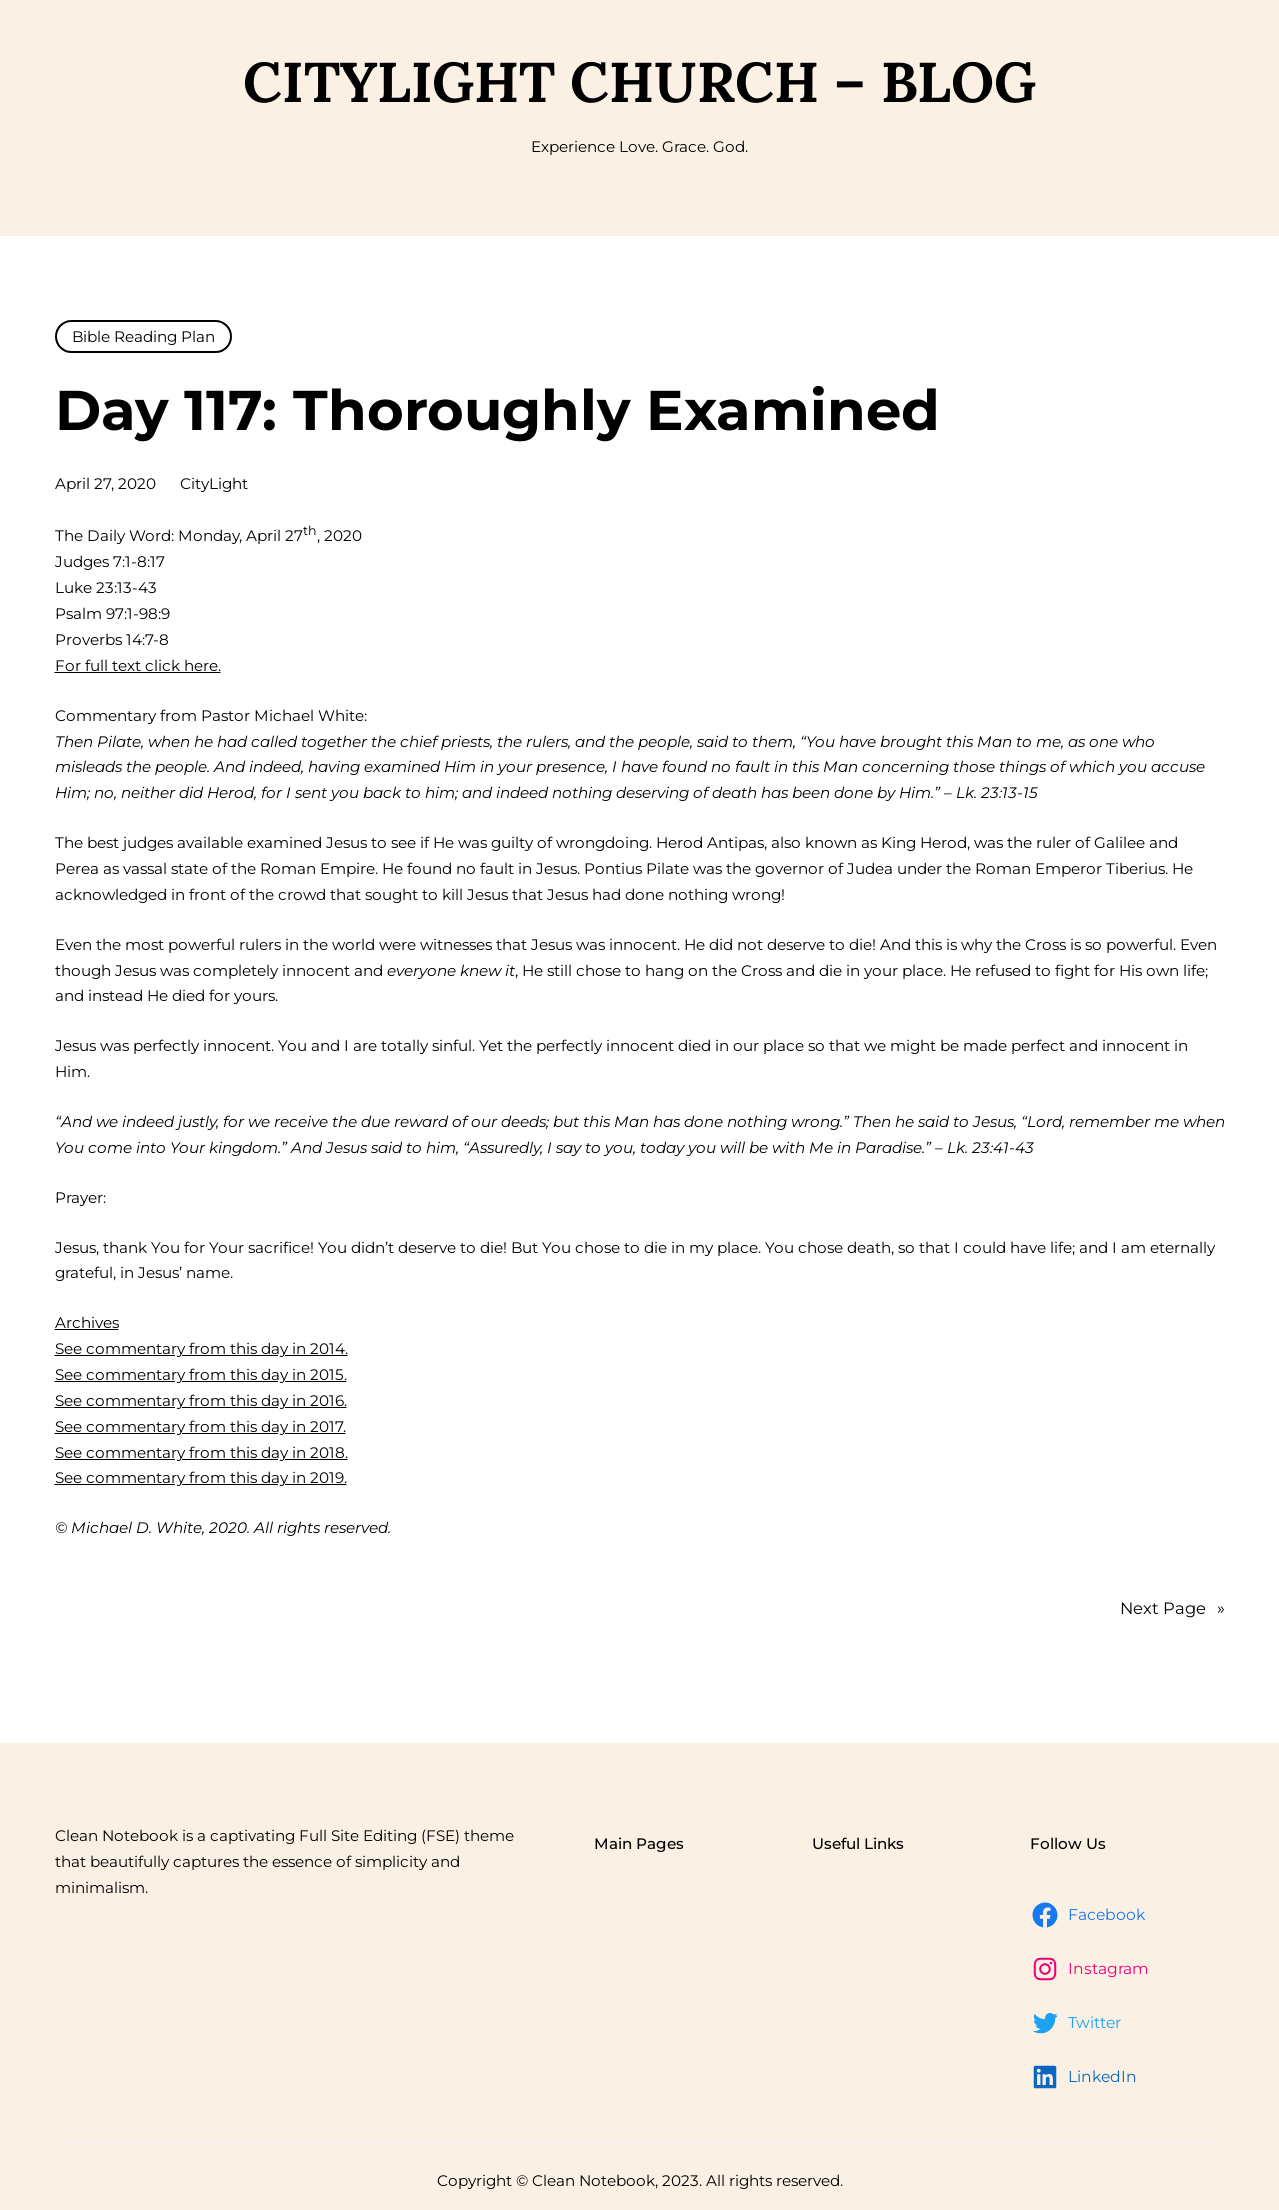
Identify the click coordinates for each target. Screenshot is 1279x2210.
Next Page (1172, 1609)
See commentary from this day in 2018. (201, 1452)
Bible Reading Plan (143, 336)
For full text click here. (138, 665)
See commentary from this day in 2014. (201, 1348)
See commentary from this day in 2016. (201, 1400)
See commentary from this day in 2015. (201, 1374)
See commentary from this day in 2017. (200, 1426)
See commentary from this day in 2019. (201, 1477)
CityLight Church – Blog (639, 81)
